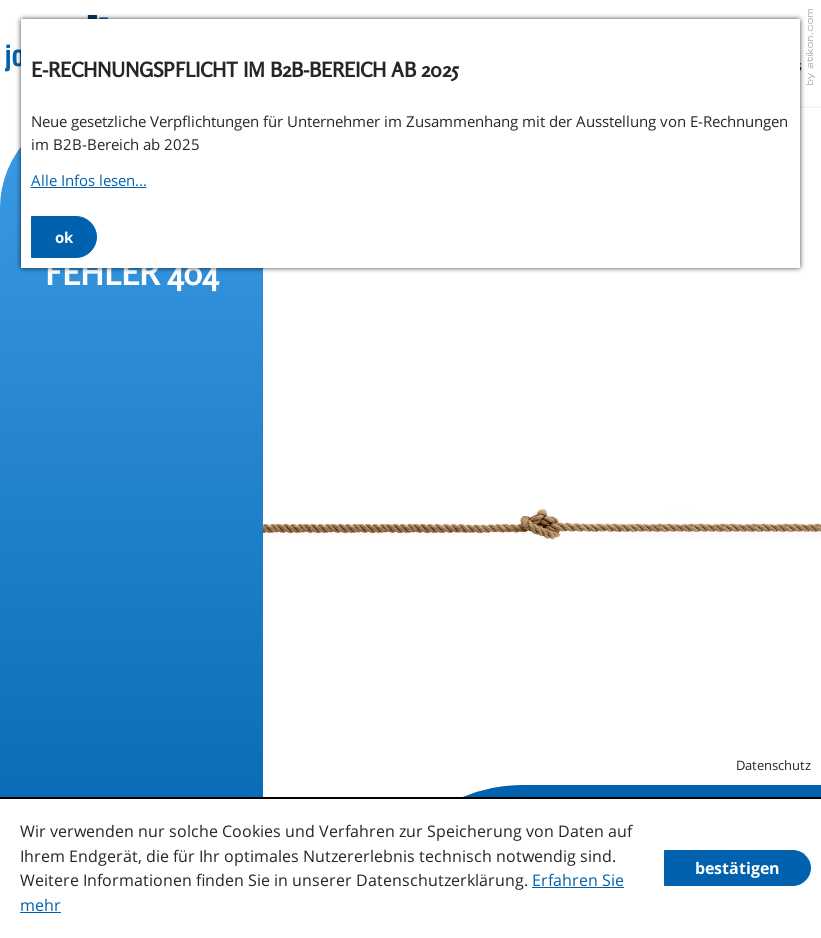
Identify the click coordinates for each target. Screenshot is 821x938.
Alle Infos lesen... (89, 180)
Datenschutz (773, 765)
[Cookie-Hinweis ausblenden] (737, 868)
